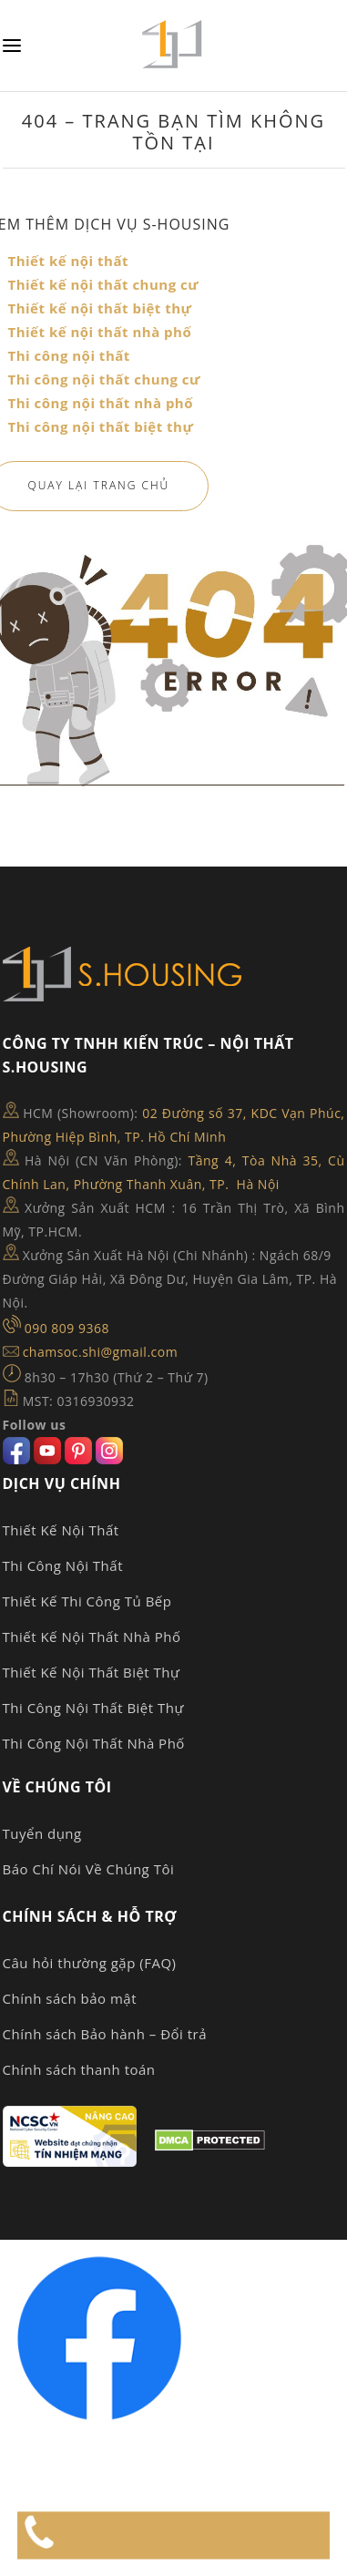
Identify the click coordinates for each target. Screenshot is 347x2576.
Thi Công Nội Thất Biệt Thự (93, 1708)
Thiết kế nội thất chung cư (103, 284)
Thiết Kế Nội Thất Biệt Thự (91, 1672)
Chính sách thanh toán (79, 2069)
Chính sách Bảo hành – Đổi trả (105, 2034)
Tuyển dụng (42, 1833)
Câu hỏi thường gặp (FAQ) (90, 1963)
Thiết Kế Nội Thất (61, 1530)
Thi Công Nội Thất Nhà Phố (94, 1743)
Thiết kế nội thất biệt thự (100, 308)
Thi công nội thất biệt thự (101, 426)
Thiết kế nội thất (68, 260)
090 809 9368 (67, 1328)
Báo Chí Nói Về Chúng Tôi (89, 1869)
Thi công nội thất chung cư (104, 379)
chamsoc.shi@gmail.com (101, 1351)
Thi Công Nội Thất (63, 1565)
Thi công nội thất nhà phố (101, 403)
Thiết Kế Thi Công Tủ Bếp (87, 1601)
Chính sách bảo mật (70, 1998)
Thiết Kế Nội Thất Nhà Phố (92, 1636)
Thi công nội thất (69, 355)
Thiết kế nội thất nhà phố (100, 332)
